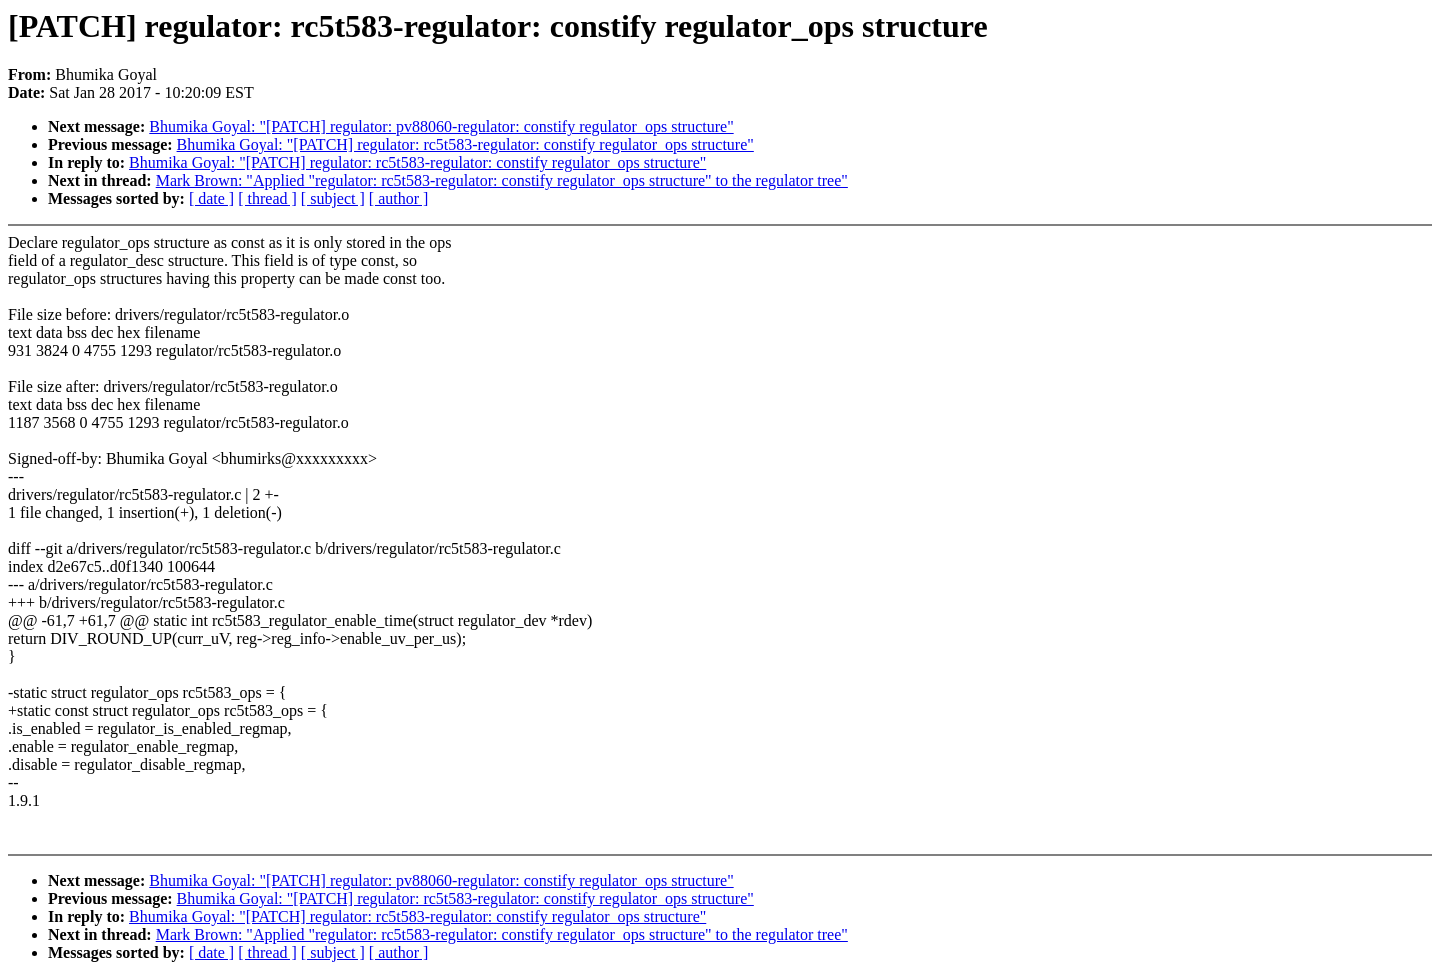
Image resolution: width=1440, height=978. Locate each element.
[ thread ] (267, 198)
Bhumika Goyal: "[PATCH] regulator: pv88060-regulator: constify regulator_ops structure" (441, 126)
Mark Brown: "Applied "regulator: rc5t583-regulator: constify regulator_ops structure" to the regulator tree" (502, 180)
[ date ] (211, 198)
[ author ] (399, 198)
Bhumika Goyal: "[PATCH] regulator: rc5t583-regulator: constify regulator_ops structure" (465, 144)
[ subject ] (333, 198)
